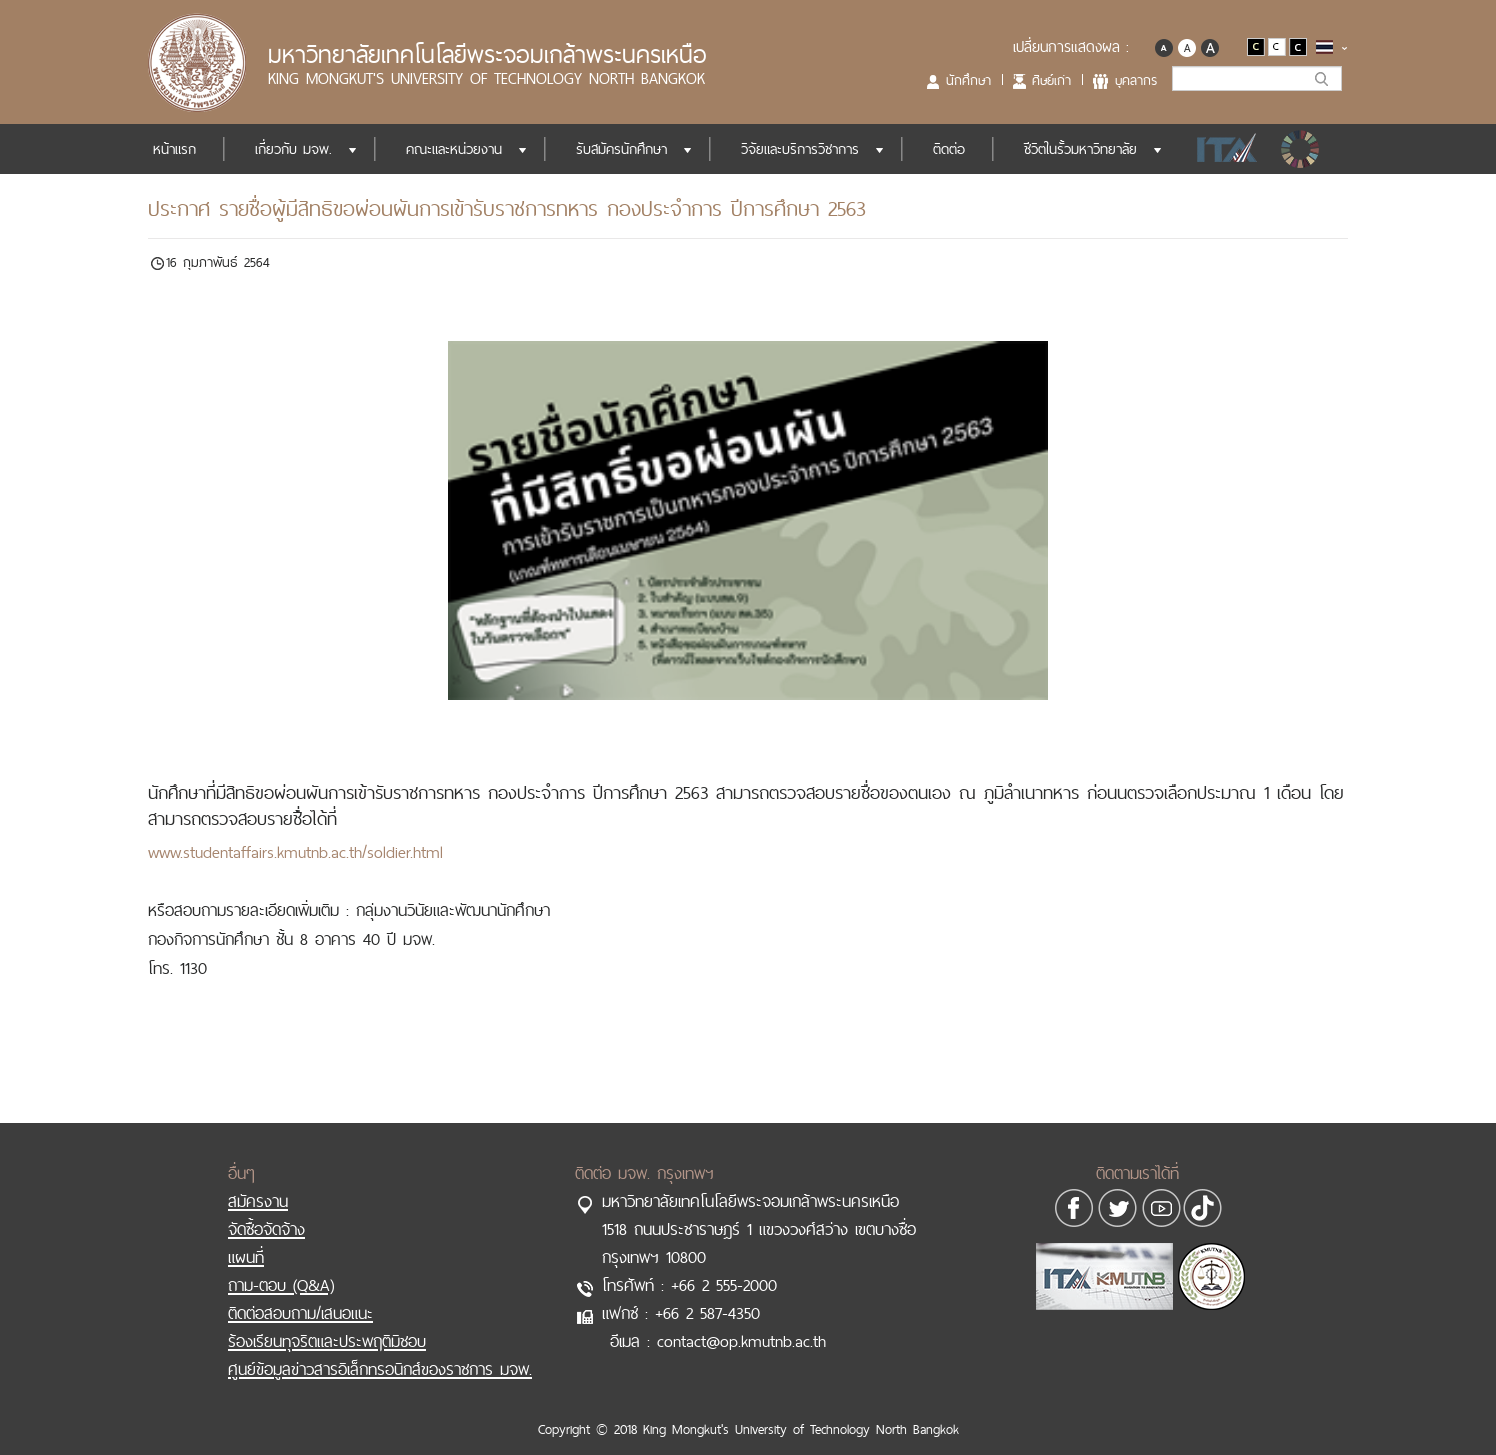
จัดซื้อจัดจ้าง (266, 1209)
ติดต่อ (949, 149)
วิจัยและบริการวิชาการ (800, 149)
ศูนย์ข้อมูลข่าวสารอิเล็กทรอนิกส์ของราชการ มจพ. (380, 1349)
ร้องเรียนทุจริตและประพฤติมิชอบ (327, 1321)
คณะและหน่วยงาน (454, 149)
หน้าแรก (174, 149)
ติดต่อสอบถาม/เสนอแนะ (300, 1293)
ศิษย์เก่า (1051, 80)
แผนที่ (246, 1237)
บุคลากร (1136, 80)
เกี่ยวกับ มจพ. (293, 149)
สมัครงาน (258, 1181)
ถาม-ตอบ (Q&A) (281, 1265)
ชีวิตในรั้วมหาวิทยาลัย (1080, 149)
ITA (1221, 149)
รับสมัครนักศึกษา (621, 149)
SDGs (1302, 149)
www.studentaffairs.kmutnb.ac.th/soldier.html (295, 852)
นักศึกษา (968, 80)
